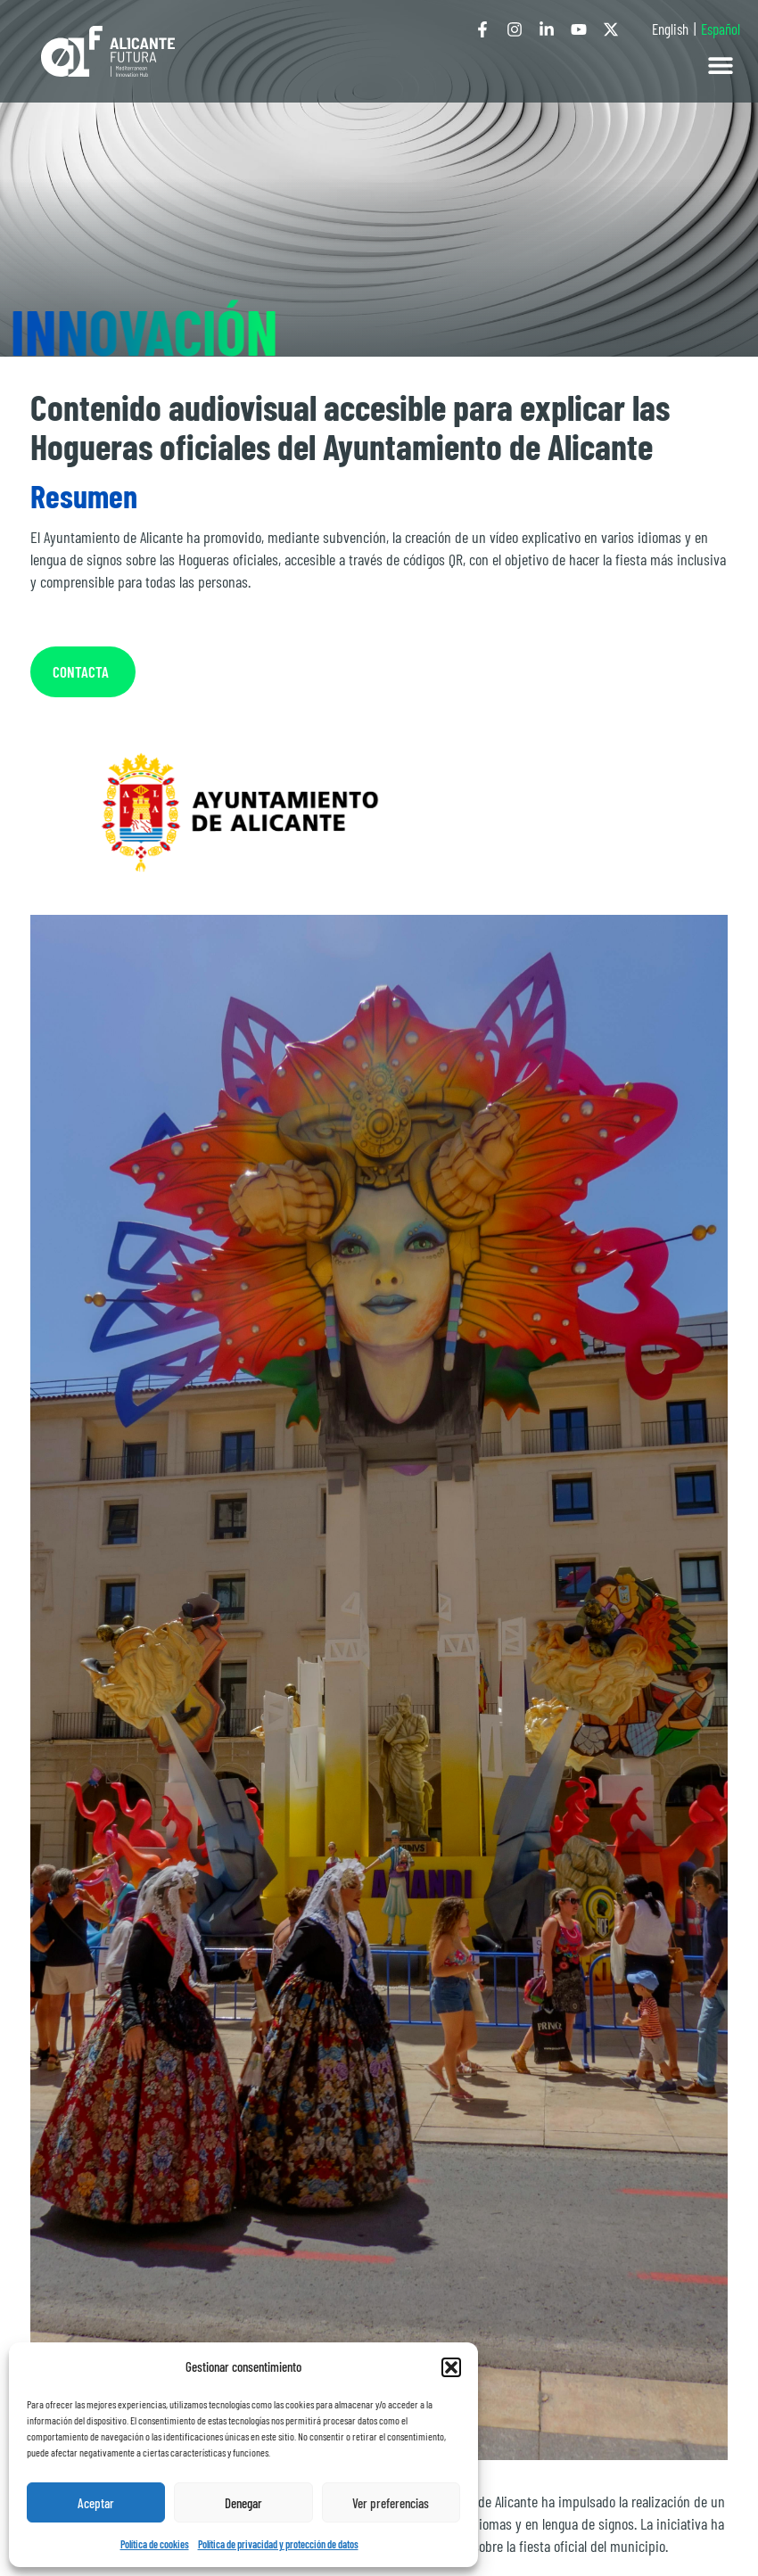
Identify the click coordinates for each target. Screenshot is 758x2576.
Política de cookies (154, 2544)
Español (720, 28)
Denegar (243, 2503)
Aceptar (96, 2503)
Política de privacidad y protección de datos (278, 2544)
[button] (451, 2367)
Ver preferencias (390, 2503)
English (670, 28)
